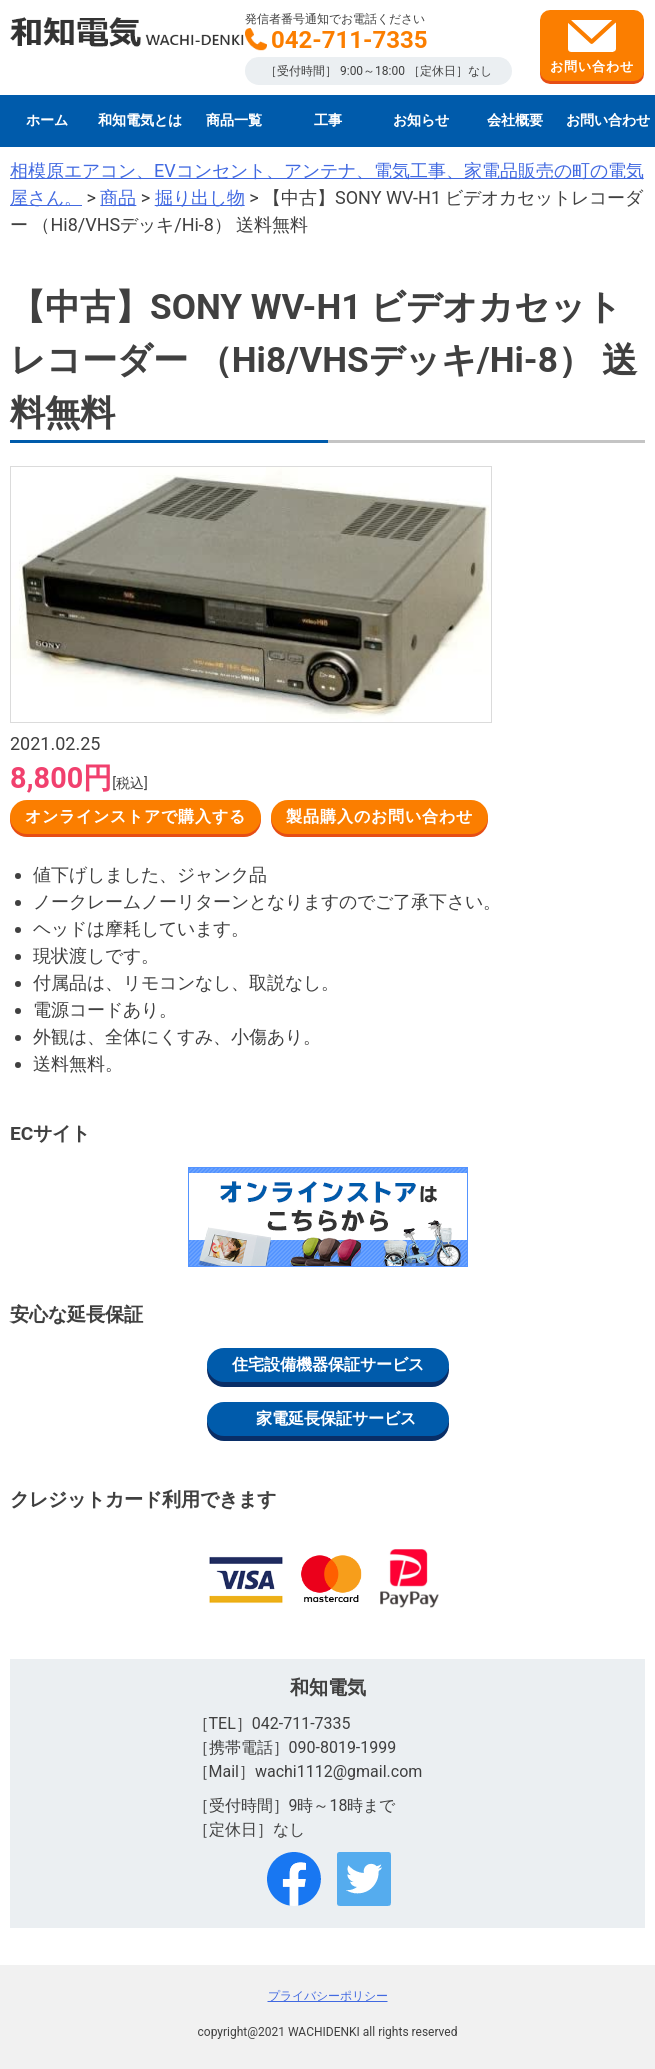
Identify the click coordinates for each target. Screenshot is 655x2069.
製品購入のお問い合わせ (379, 816)
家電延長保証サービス (336, 1418)
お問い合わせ (592, 47)
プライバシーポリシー (328, 1996)
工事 (328, 120)
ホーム (47, 120)
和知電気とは (140, 120)
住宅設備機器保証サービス (328, 1364)
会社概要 (515, 120)
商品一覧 (234, 120)
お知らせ (421, 120)
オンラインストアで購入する (135, 816)
